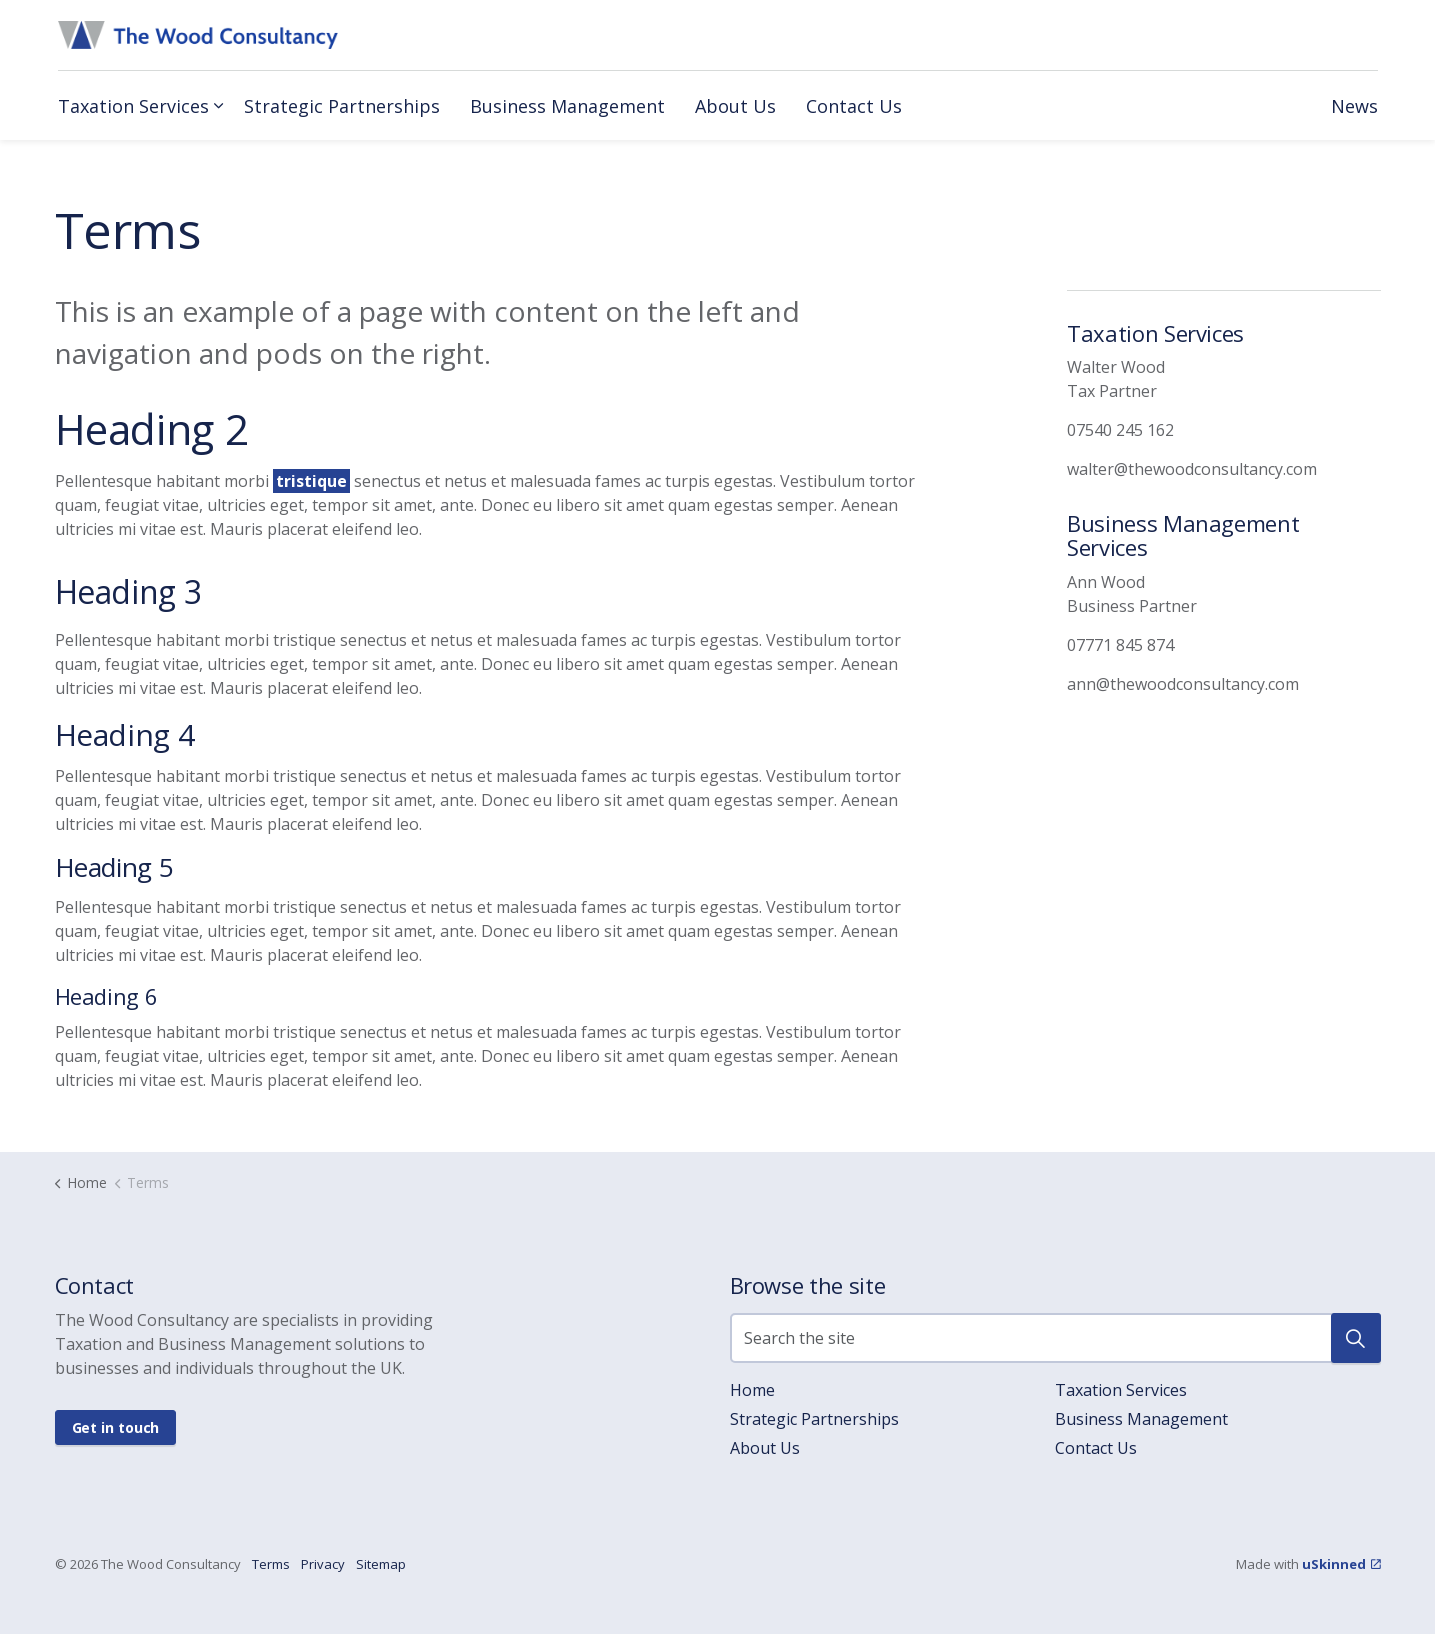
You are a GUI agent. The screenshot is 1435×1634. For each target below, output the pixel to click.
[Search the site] (1055, 1338)
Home (752, 1390)
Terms (271, 1564)
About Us (735, 106)
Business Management (567, 106)
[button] (1356, 1338)
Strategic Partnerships (342, 106)
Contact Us (854, 106)
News (1354, 106)
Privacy (323, 1564)
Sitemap (381, 1564)
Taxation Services (133, 106)
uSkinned (1341, 1564)
